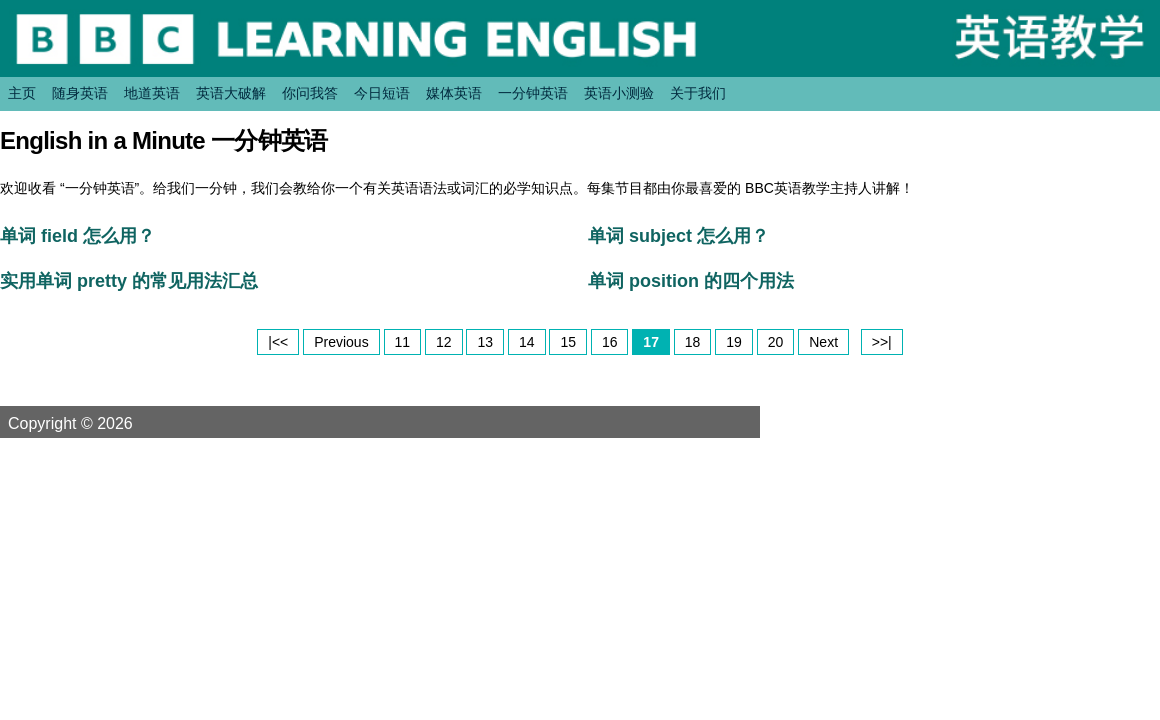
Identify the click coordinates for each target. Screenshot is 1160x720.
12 (444, 342)
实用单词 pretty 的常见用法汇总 (129, 281)
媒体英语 (454, 93)
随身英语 (80, 93)
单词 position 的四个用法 (691, 281)
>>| (882, 342)
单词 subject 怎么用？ (678, 236)
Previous (341, 342)
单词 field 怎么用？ (77, 236)
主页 (22, 93)
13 (485, 342)
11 (403, 342)
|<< (278, 342)
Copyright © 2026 (94, 423)
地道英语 (152, 93)
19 (734, 342)
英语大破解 (231, 93)
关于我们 (698, 93)
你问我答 (310, 93)
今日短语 (382, 93)
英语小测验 (619, 93)
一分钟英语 (533, 93)
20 (776, 342)
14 (527, 342)
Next (823, 342)
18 (693, 342)
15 (568, 342)
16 (610, 342)
